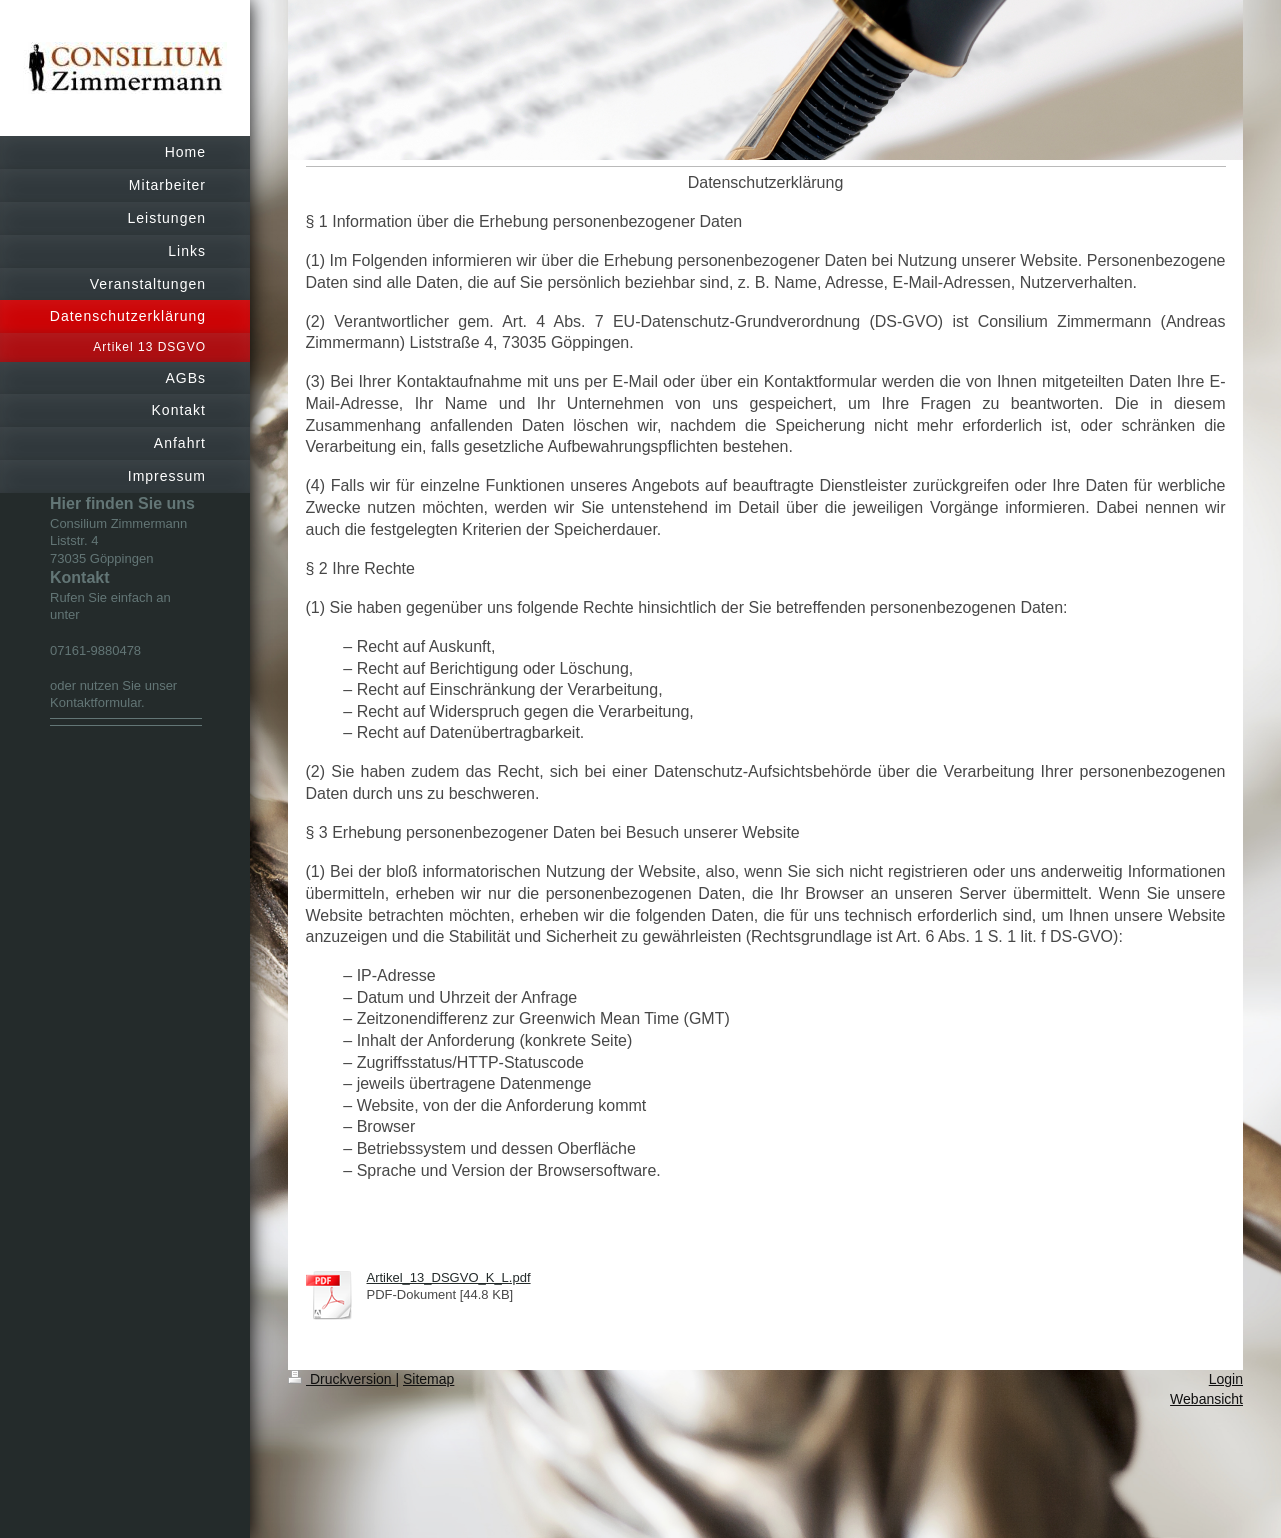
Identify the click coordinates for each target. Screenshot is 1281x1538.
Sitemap (428, 1379)
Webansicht (1206, 1399)
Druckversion (341, 1379)
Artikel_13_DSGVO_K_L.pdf (449, 1277)
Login (1226, 1379)
